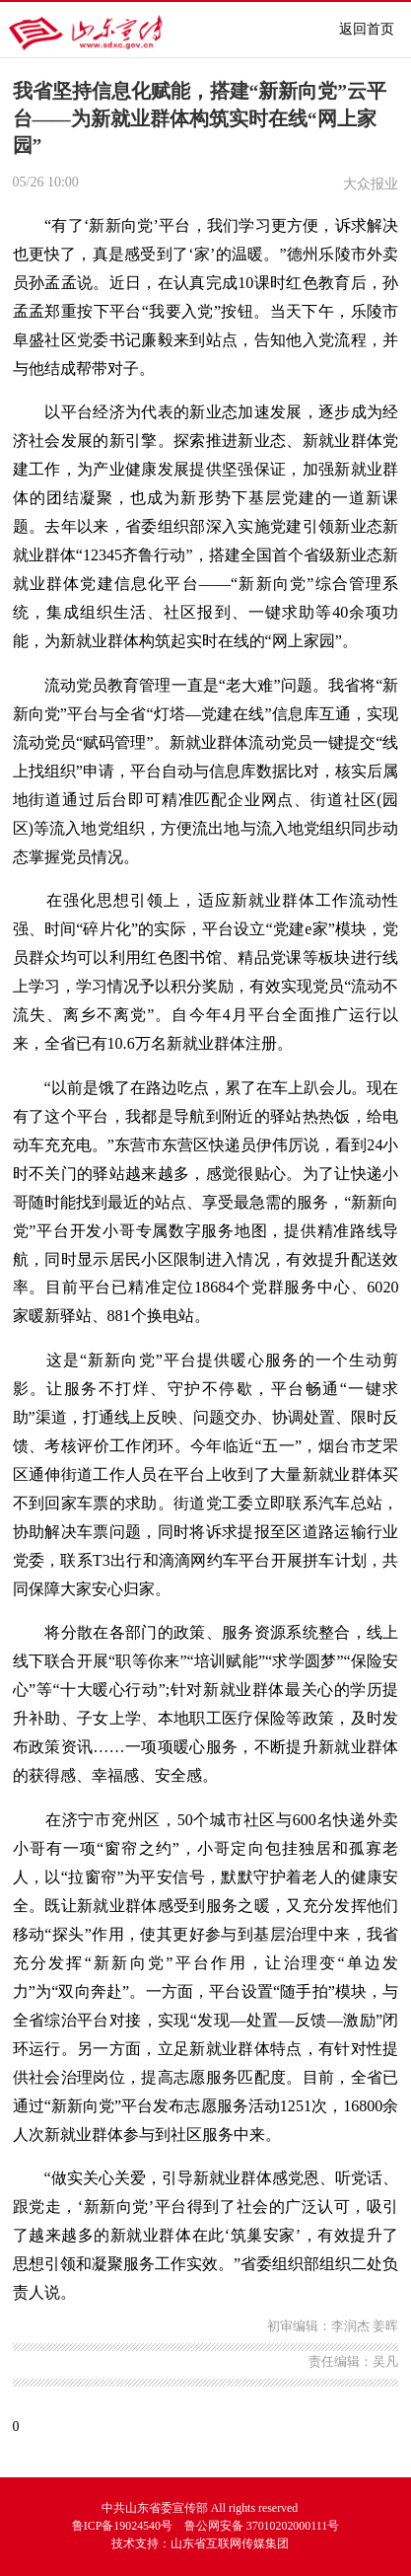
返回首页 (366, 29)
